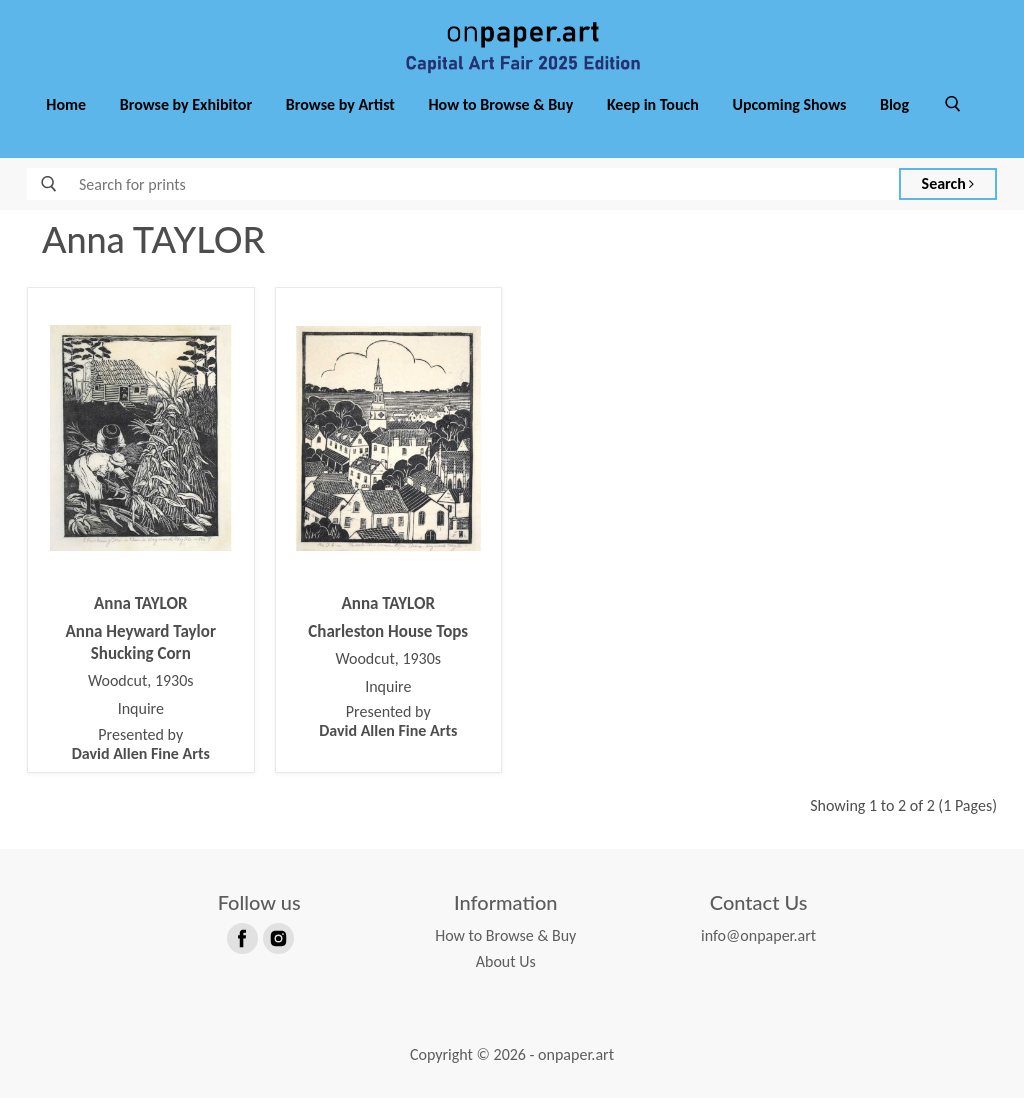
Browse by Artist (340, 104)
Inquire (141, 709)
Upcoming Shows (789, 104)
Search (948, 183)
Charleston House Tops (388, 631)
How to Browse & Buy (501, 104)
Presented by (141, 744)
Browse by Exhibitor (186, 104)
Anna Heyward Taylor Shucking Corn (141, 642)
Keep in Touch (653, 104)
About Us (506, 961)
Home (66, 104)
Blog (894, 104)
